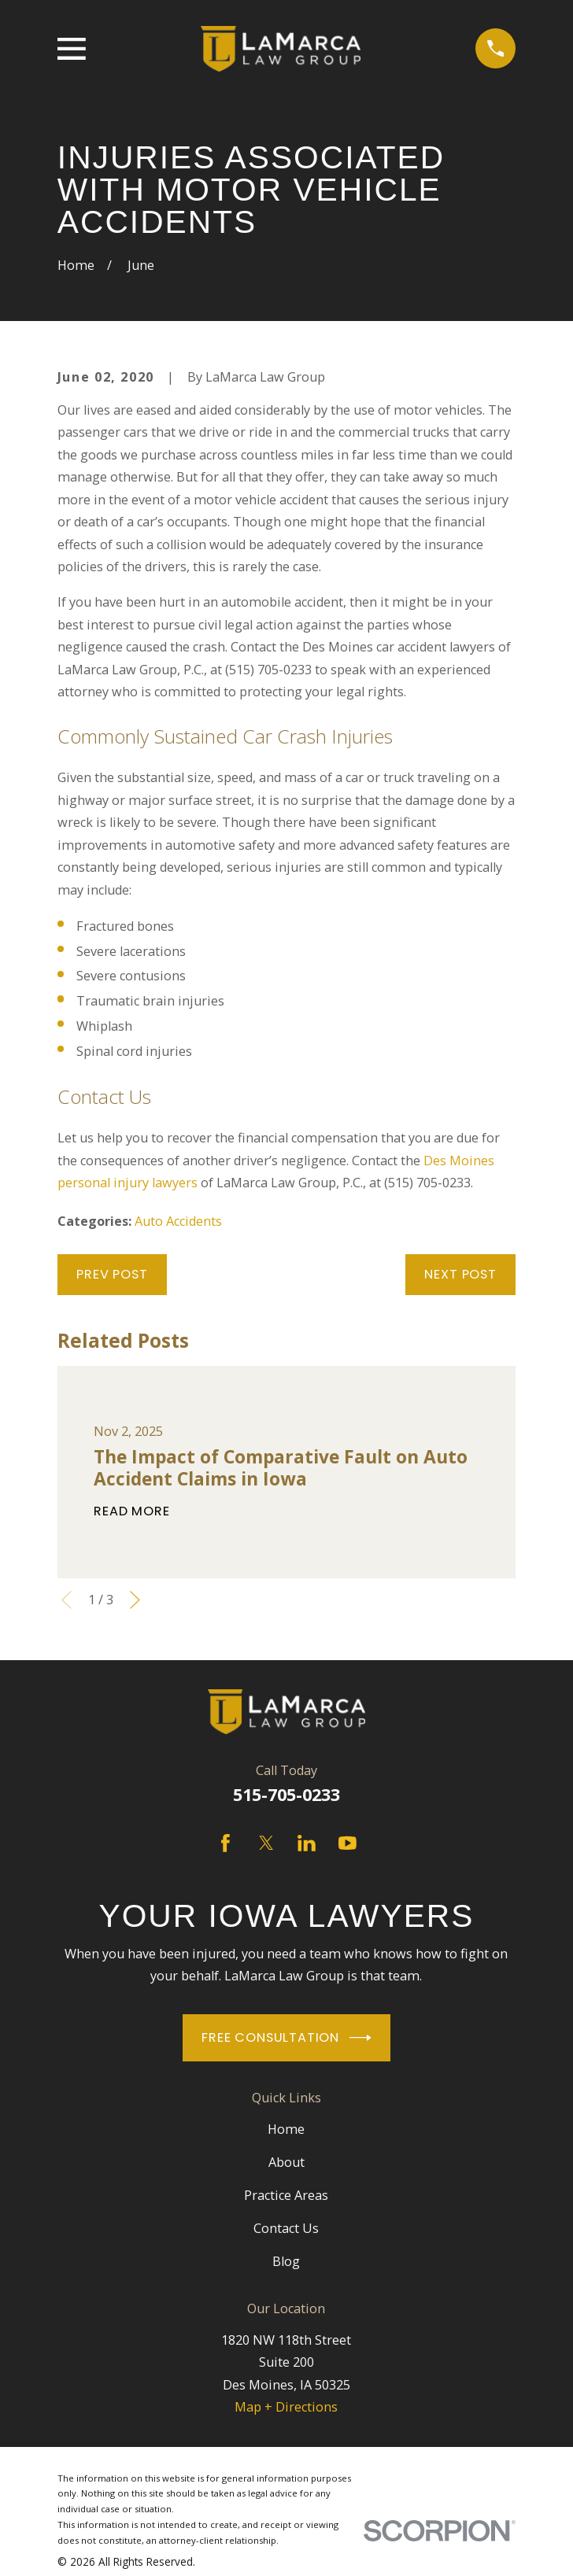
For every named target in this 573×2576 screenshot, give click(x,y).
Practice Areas (286, 2195)
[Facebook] (225, 1843)
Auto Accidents (178, 1221)
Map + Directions (286, 2406)
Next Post (460, 1274)
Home (286, 2129)
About (286, 2162)
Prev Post (111, 1274)
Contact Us (286, 2228)
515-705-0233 (286, 1794)
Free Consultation (286, 2038)
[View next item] (135, 1600)
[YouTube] (347, 1843)
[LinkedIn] (307, 1843)
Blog (286, 2261)
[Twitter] (266, 1843)
